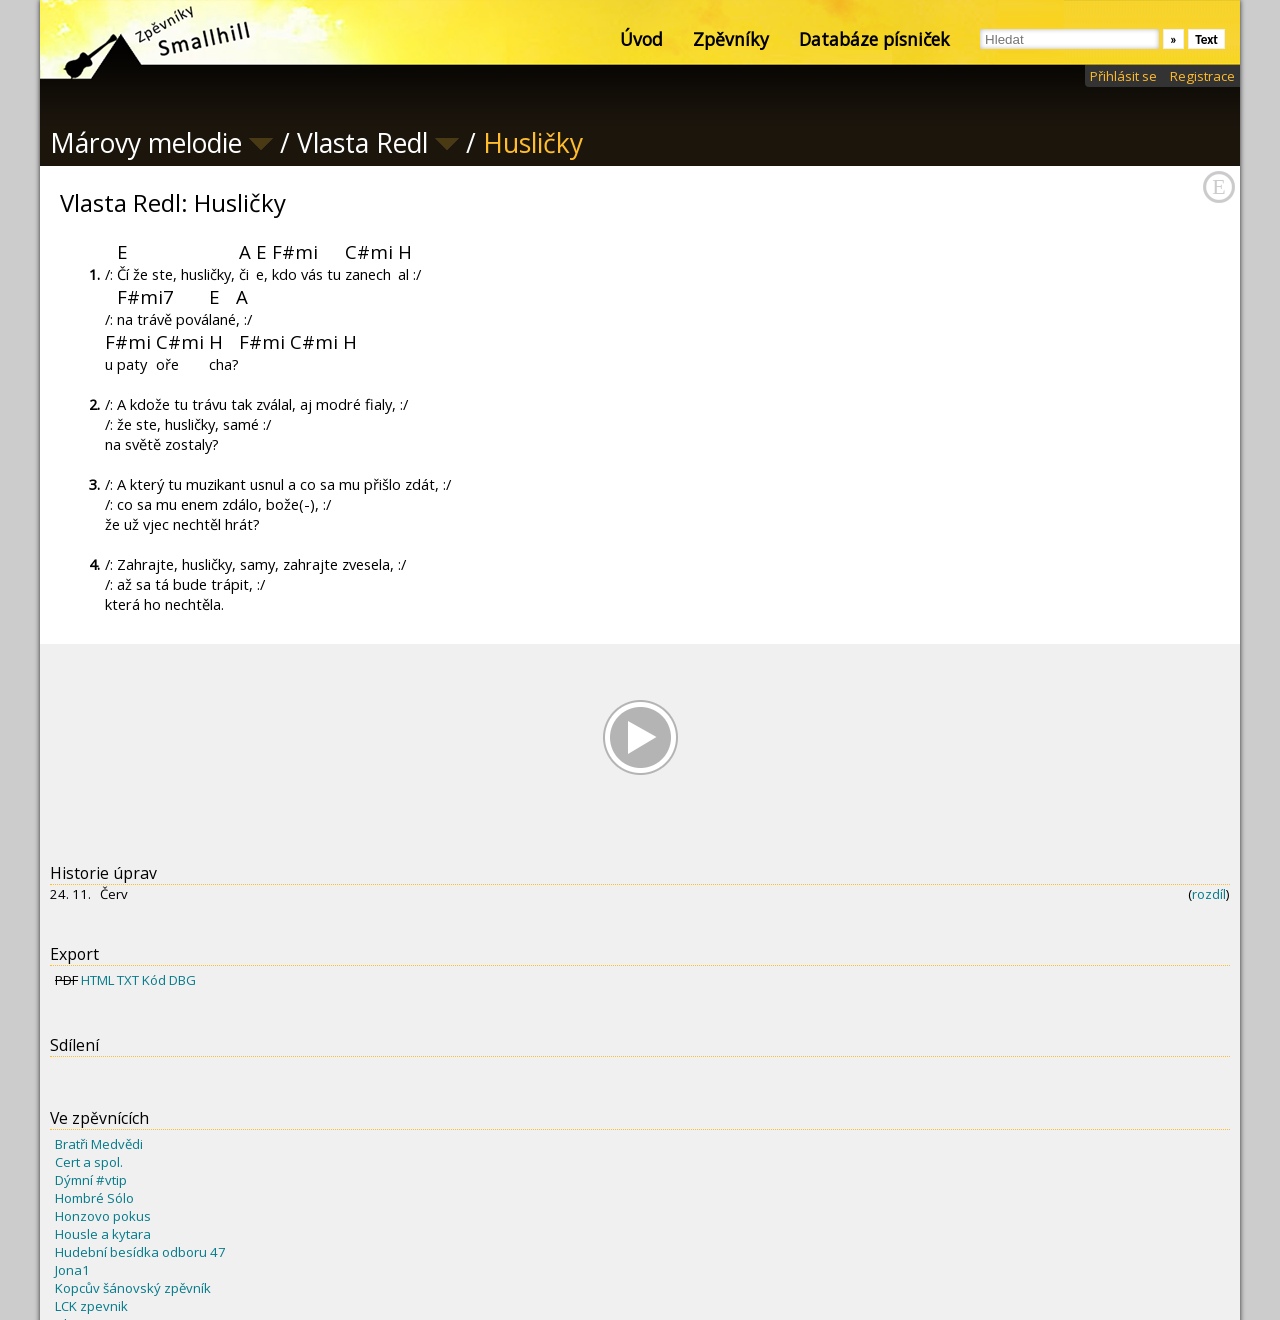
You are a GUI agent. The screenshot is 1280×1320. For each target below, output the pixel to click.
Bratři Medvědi (99, 1144)
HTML (97, 980)
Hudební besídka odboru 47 (140, 1252)
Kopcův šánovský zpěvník (133, 1288)
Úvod (641, 39)
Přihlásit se (1123, 76)
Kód (154, 980)
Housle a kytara (103, 1234)
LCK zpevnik (91, 1306)
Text (1206, 39)
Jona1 (72, 1270)
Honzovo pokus (103, 1216)
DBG (182, 980)
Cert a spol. (89, 1162)
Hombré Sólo (94, 1198)
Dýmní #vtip (91, 1180)
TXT (128, 980)
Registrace (1202, 76)
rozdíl (1209, 894)
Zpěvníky (731, 39)
